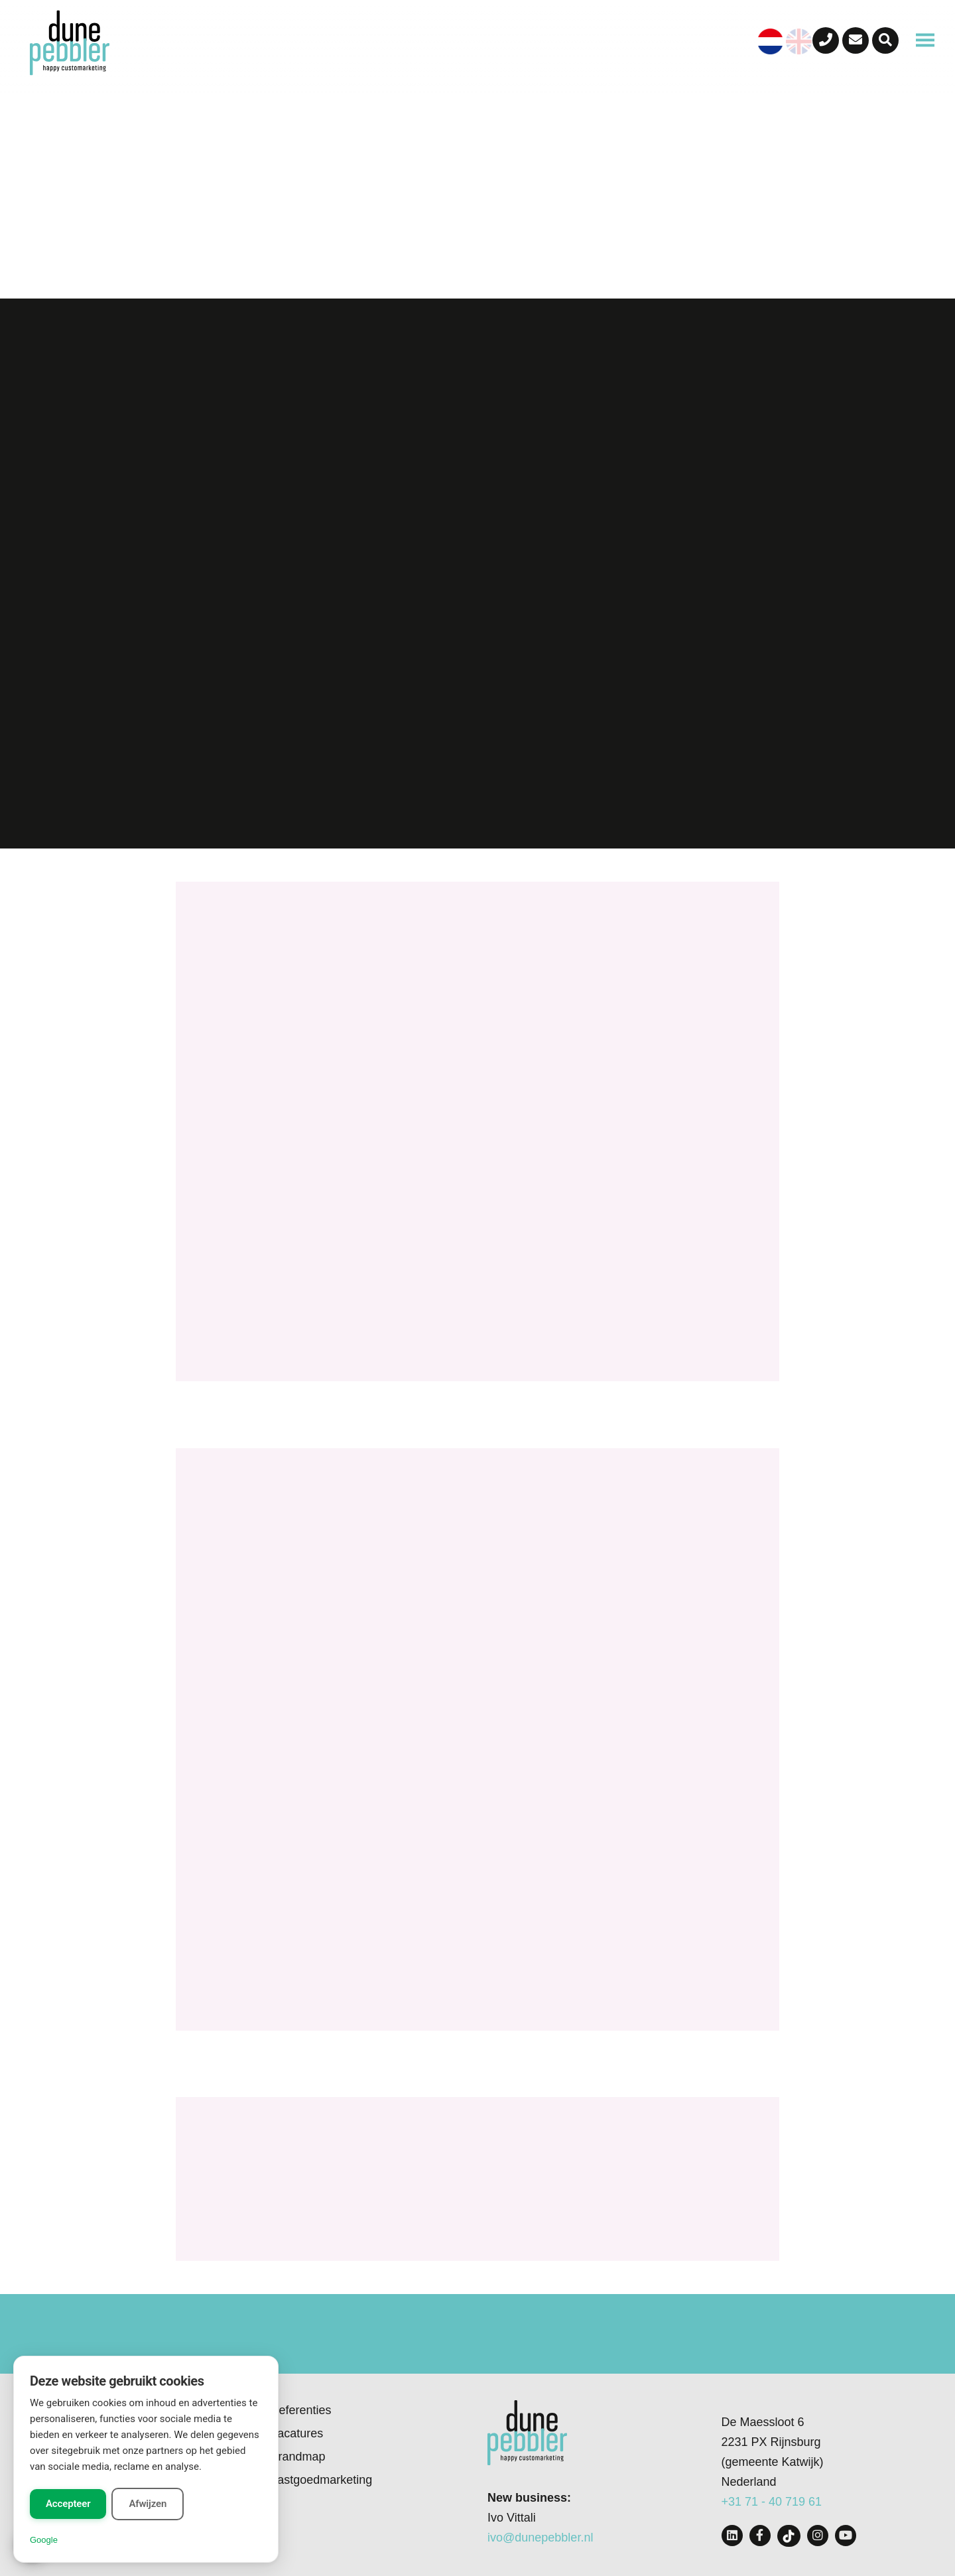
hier (461, 2485)
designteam (444, 1129)
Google (44, 2540)
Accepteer (68, 2504)
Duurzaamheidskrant (282, 2187)
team (438, 1271)
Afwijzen (147, 2504)
